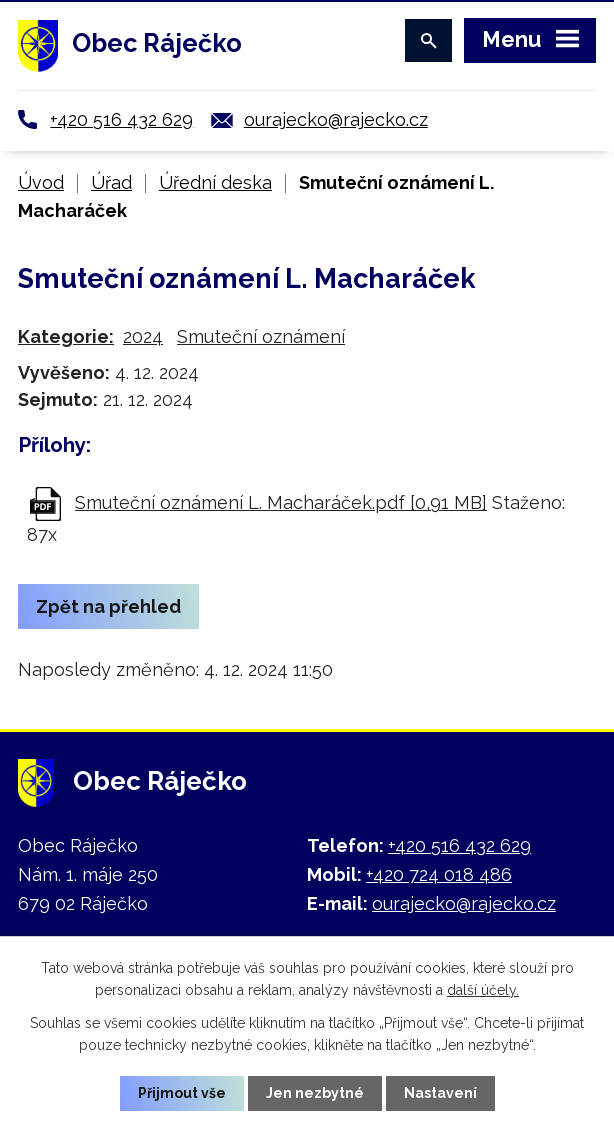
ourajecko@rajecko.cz (336, 119)
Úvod (41, 182)
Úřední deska (215, 182)
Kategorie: (66, 336)
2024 (143, 336)
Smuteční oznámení (261, 336)
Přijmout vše (182, 1093)
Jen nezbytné (315, 1093)
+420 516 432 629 (121, 119)
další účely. (483, 990)
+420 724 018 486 (439, 874)
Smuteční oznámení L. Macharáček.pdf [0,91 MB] (281, 502)
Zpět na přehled (108, 606)
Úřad (111, 182)
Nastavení (440, 1093)
